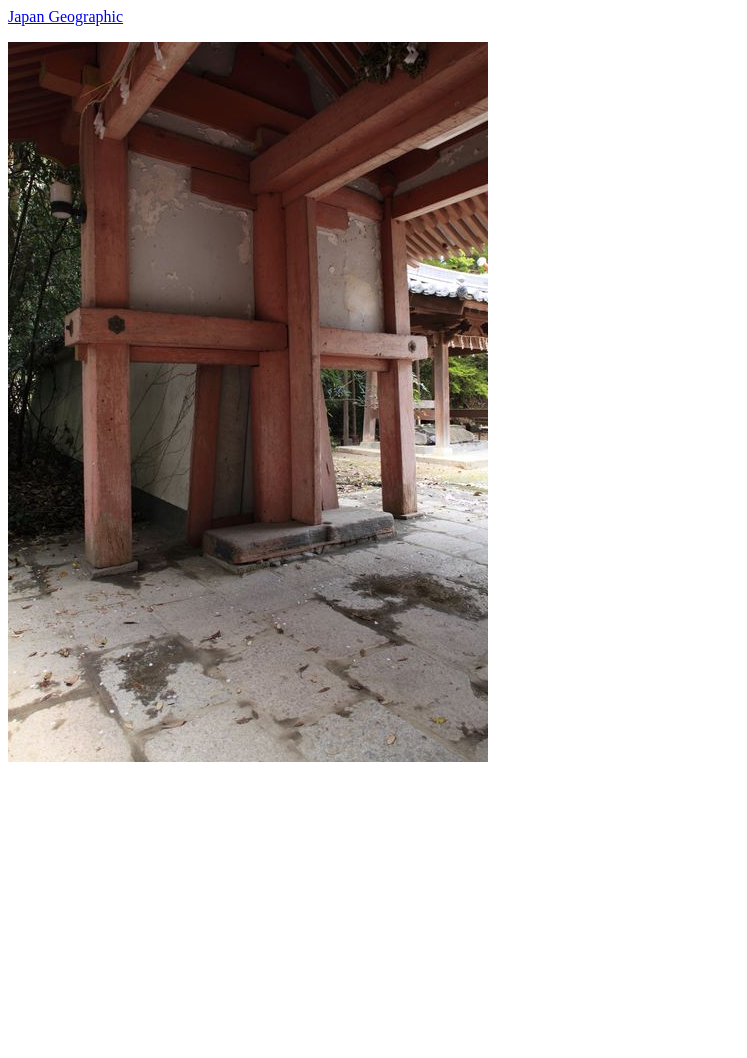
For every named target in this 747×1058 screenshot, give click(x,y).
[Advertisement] (373, 902)
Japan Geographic (65, 16)
